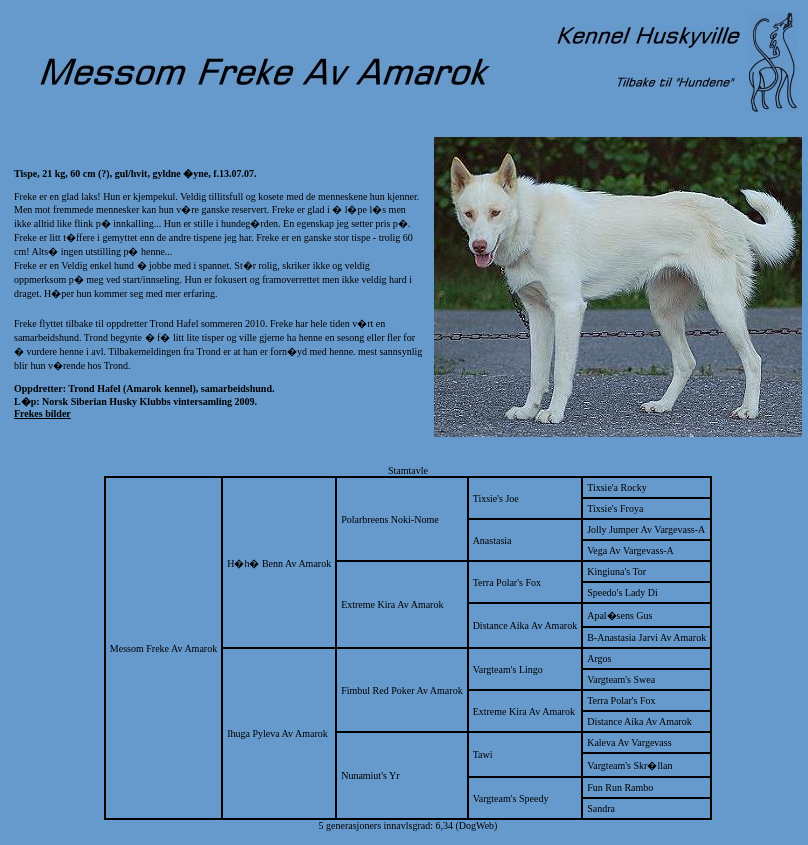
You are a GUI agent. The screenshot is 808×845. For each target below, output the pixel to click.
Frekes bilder (42, 413)
